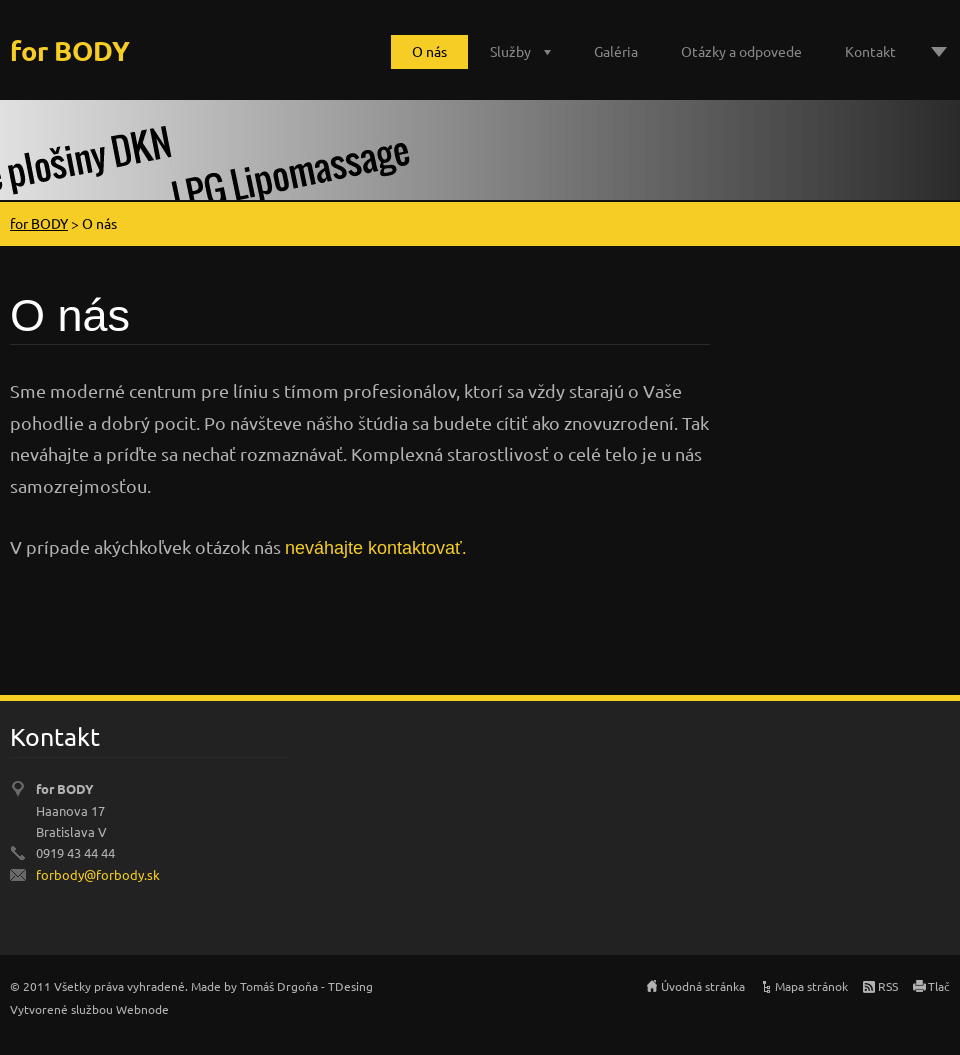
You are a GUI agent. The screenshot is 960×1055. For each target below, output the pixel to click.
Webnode (142, 1009)
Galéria (616, 51)
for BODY (39, 223)
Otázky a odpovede (741, 51)
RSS (888, 986)
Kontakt (870, 51)
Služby (510, 51)
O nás (429, 51)
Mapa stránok (811, 986)
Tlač (939, 986)
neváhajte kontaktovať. (376, 548)
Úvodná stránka (703, 986)
